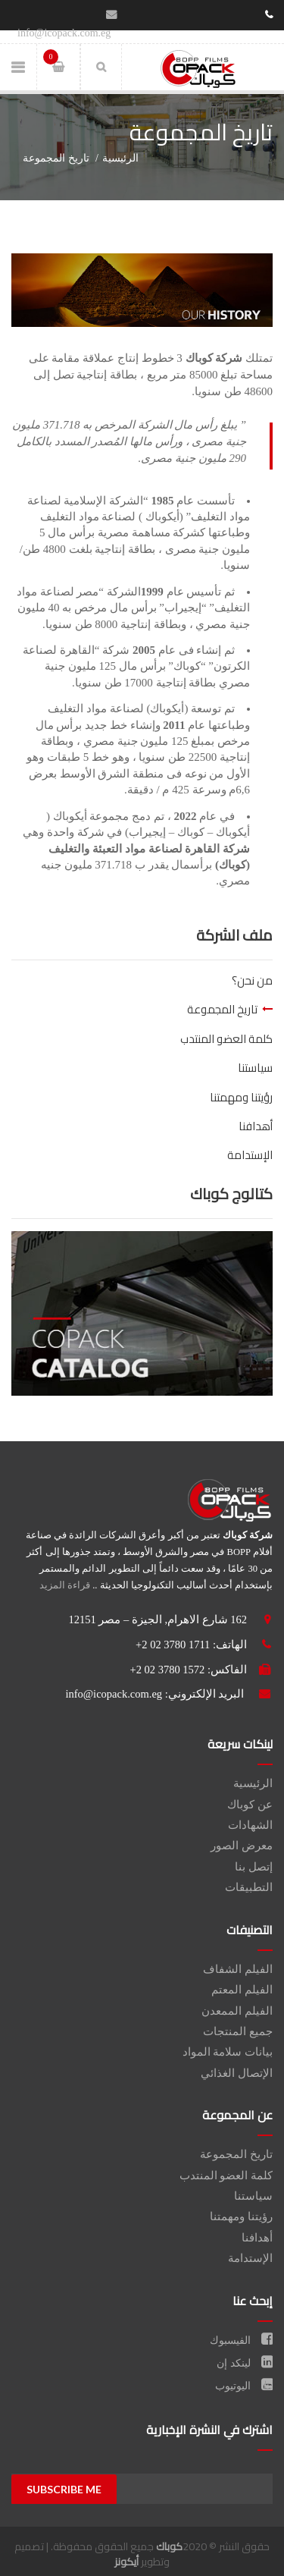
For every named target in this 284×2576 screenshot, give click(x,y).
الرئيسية (120, 158)
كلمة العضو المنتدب (226, 1039)
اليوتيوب (244, 2386)
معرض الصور (242, 1845)
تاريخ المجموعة (222, 1009)
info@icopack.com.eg (113, 1694)
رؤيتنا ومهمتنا (241, 1097)
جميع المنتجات (238, 2031)
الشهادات (250, 1825)
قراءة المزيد (64, 1585)
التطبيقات (249, 1887)
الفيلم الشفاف (238, 1969)
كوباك (169, 2546)
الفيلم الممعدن (237, 2011)
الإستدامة (250, 1155)
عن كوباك (250, 1804)
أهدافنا (256, 1126)
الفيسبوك (241, 2340)
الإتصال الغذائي (237, 2073)
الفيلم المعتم (242, 1990)
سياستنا (255, 1068)
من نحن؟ (252, 980)
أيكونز (126, 2561)
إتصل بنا (254, 1867)
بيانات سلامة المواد (228, 2052)
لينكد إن (245, 2363)
